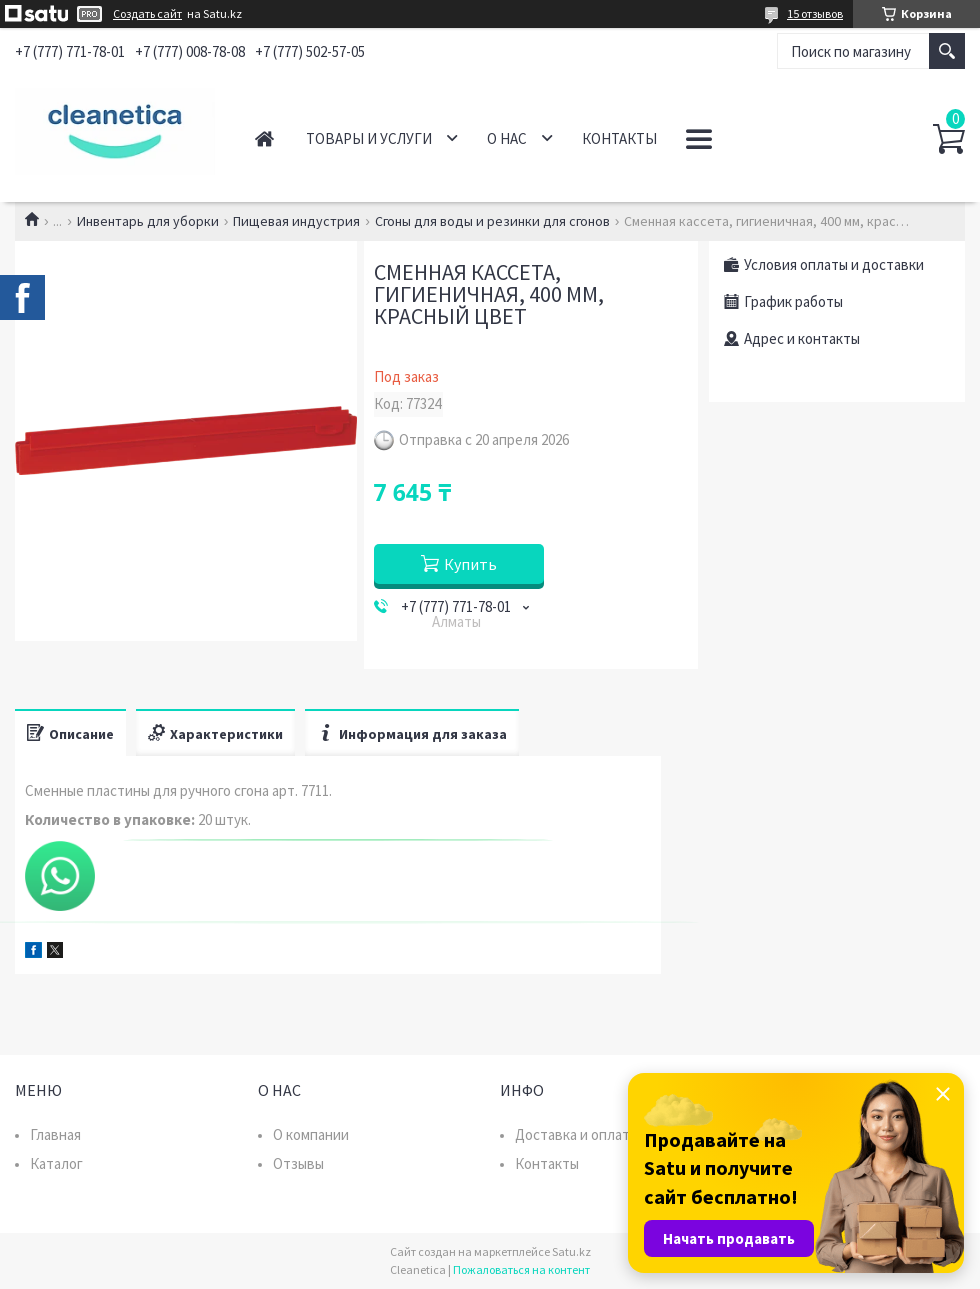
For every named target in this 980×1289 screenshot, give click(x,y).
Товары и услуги (369, 138)
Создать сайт (147, 14)
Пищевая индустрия (296, 221)
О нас (507, 138)
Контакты (619, 138)
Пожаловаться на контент (521, 1269)
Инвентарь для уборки (148, 221)
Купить (470, 564)
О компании (311, 1134)
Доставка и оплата (576, 1134)
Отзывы (298, 1163)
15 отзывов (815, 13)
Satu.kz (571, 1251)
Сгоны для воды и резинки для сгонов (492, 221)
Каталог (56, 1163)
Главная (264, 138)
